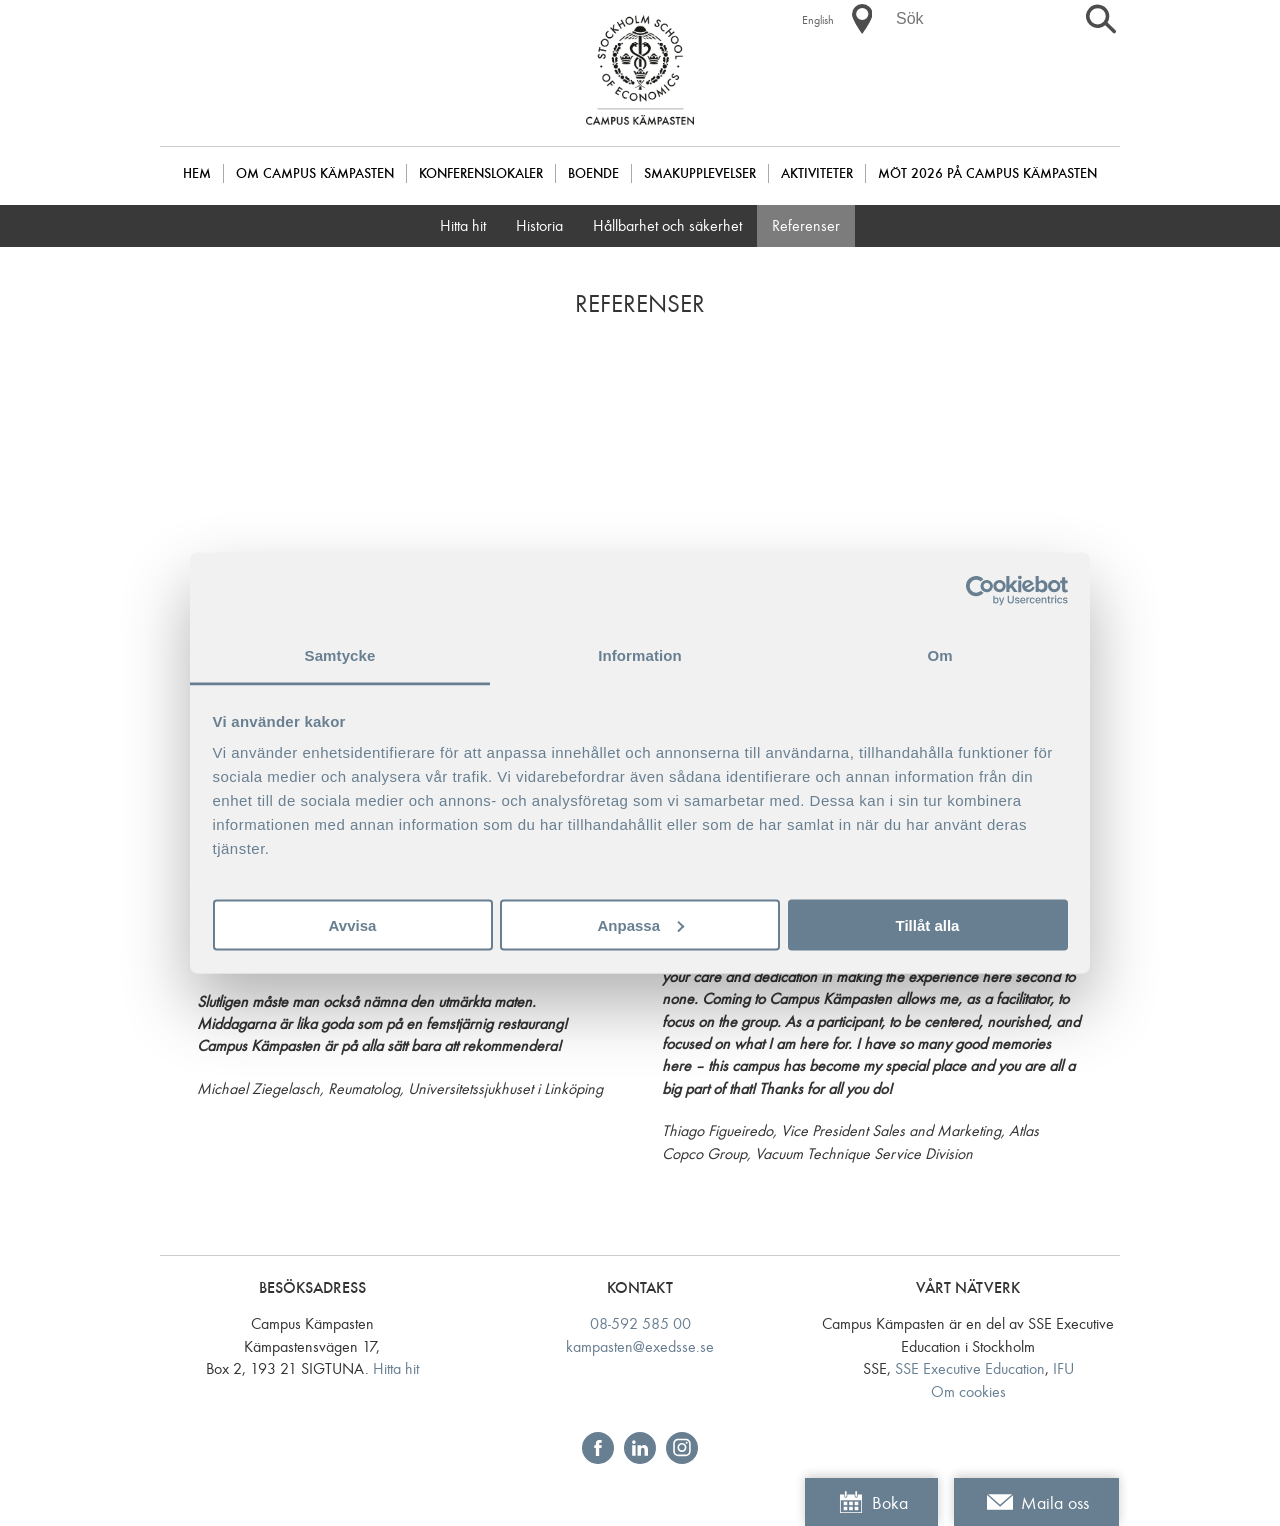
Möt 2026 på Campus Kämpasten (987, 173)
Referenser (806, 225)
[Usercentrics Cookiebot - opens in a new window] (980, 590)
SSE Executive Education (970, 1368)
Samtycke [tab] (340, 655)
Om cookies (968, 1391)
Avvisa (353, 924)
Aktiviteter (817, 173)
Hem (197, 173)
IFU (1063, 1368)
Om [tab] (939, 655)
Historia (539, 225)
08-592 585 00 (640, 1323)
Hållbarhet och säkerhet (667, 225)
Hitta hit (463, 225)
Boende (593, 173)
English (818, 20)
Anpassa (640, 924)
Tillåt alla (928, 924)
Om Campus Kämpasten (315, 173)
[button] (862, 19)
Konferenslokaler (481, 173)
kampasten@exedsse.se (640, 1346)
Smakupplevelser (700, 173)
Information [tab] (640, 655)
